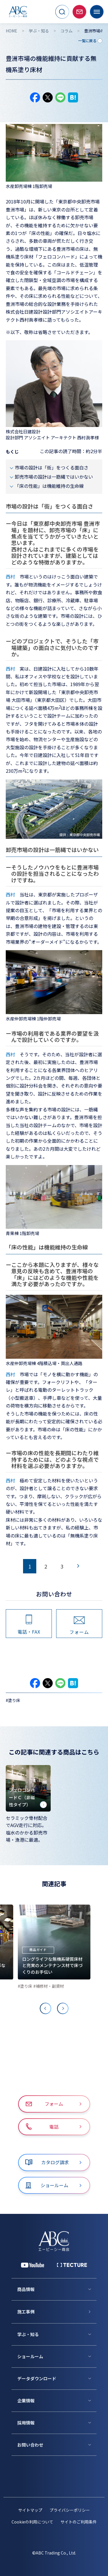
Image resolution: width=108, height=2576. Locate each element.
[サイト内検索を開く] (62, 12)
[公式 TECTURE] (72, 2265)
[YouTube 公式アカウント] (32, 2265)
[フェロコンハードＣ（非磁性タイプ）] (28, 1788)
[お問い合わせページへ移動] (79, 12)
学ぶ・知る (39, 31)
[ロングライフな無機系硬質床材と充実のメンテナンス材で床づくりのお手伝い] (54, 1942)
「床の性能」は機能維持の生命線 (49, 485)
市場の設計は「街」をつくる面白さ (51, 467)
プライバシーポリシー (70, 2510)
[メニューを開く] (97, 12)
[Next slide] (63, 2008)
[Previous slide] (45, 2008)
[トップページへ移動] (18, 11)
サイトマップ (30, 2510)
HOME (11, 31)
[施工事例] (56, 2311)
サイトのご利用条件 (78, 2522)
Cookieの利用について (32, 2522)
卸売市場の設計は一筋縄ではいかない (54, 476)
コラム (66, 31)
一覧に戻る (87, 40)
